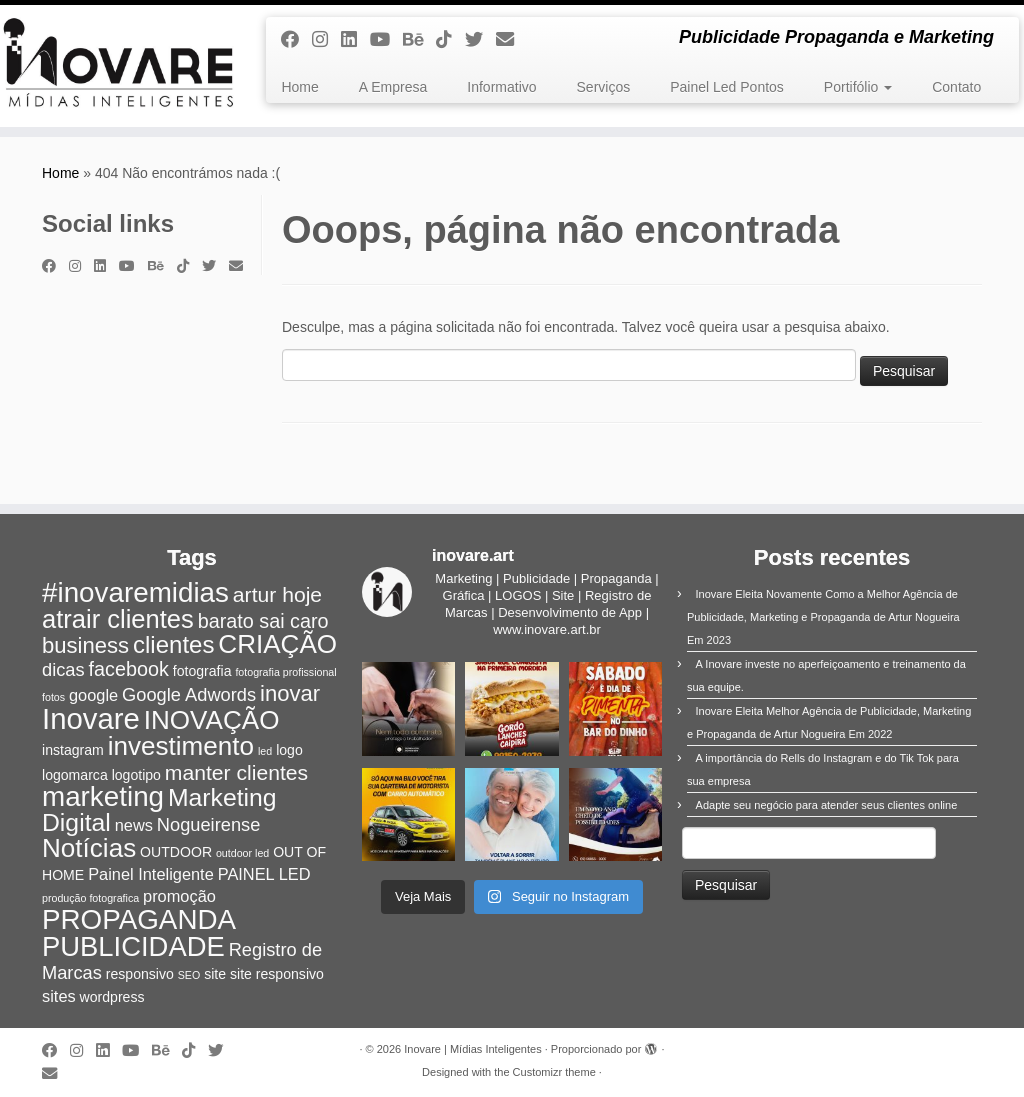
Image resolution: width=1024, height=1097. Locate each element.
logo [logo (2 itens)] (289, 750)
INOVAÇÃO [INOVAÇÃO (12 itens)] (212, 720)
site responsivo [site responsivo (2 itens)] (277, 974)
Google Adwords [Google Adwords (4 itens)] (189, 694)
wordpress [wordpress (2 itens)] (112, 997)
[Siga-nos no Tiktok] (450, 40)
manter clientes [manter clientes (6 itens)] (236, 772)
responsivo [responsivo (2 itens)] (140, 974)
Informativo (501, 87)
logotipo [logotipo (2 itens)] (136, 775)
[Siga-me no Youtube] (386, 40)
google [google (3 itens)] (93, 695)
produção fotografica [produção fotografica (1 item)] (90, 898)
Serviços (604, 87)
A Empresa (393, 87)
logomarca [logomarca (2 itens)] (75, 775)
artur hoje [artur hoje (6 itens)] (277, 594)
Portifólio (858, 87)
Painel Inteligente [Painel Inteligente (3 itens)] (151, 874)
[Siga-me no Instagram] (326, 40)
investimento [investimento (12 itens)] (181, 746)
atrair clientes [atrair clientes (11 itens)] (118, 619)
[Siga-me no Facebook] (296, 40)
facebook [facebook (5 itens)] (129, 669)
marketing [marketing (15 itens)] (103, 796)
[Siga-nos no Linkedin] (355, 40)
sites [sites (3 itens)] (59, 996)
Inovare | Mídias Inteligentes (472, 1049)
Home (299, 87)
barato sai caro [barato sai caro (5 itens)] (263, 621)
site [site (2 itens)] (215, 974)
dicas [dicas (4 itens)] (63, 669)
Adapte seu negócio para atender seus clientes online (827, 805)
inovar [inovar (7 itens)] (290, 693)
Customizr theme (554, 1072)
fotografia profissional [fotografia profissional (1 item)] (285, 672)
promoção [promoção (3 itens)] (179, 896)
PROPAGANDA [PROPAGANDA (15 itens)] (139, 919)
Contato (956, 87)
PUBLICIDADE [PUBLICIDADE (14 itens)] (133, 946)
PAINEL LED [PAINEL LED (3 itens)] (264, 874)
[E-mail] (511, 40)
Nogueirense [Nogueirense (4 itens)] (209, 824)
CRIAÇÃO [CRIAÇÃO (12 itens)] (277, 644)
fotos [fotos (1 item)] (53, 697)
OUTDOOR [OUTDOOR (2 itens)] (176, 852)
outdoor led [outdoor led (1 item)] (242, 853)
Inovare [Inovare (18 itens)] (91, 718)
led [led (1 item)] (265, 751)
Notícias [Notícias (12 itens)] (89, 848)
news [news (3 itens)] (134, 825)
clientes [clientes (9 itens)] (173, 644)
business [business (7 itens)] (85, 645)
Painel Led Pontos (727, 87)
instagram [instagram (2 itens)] (73, 750)
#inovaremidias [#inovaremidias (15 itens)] (135, 592)
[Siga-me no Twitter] (480, 40)
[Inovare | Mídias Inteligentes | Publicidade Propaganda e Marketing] (120, 66)
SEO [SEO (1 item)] (189, 975)
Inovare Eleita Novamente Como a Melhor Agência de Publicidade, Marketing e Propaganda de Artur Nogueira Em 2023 (823, 617)
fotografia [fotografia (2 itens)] (202, 671)
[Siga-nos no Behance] (419, 40)
